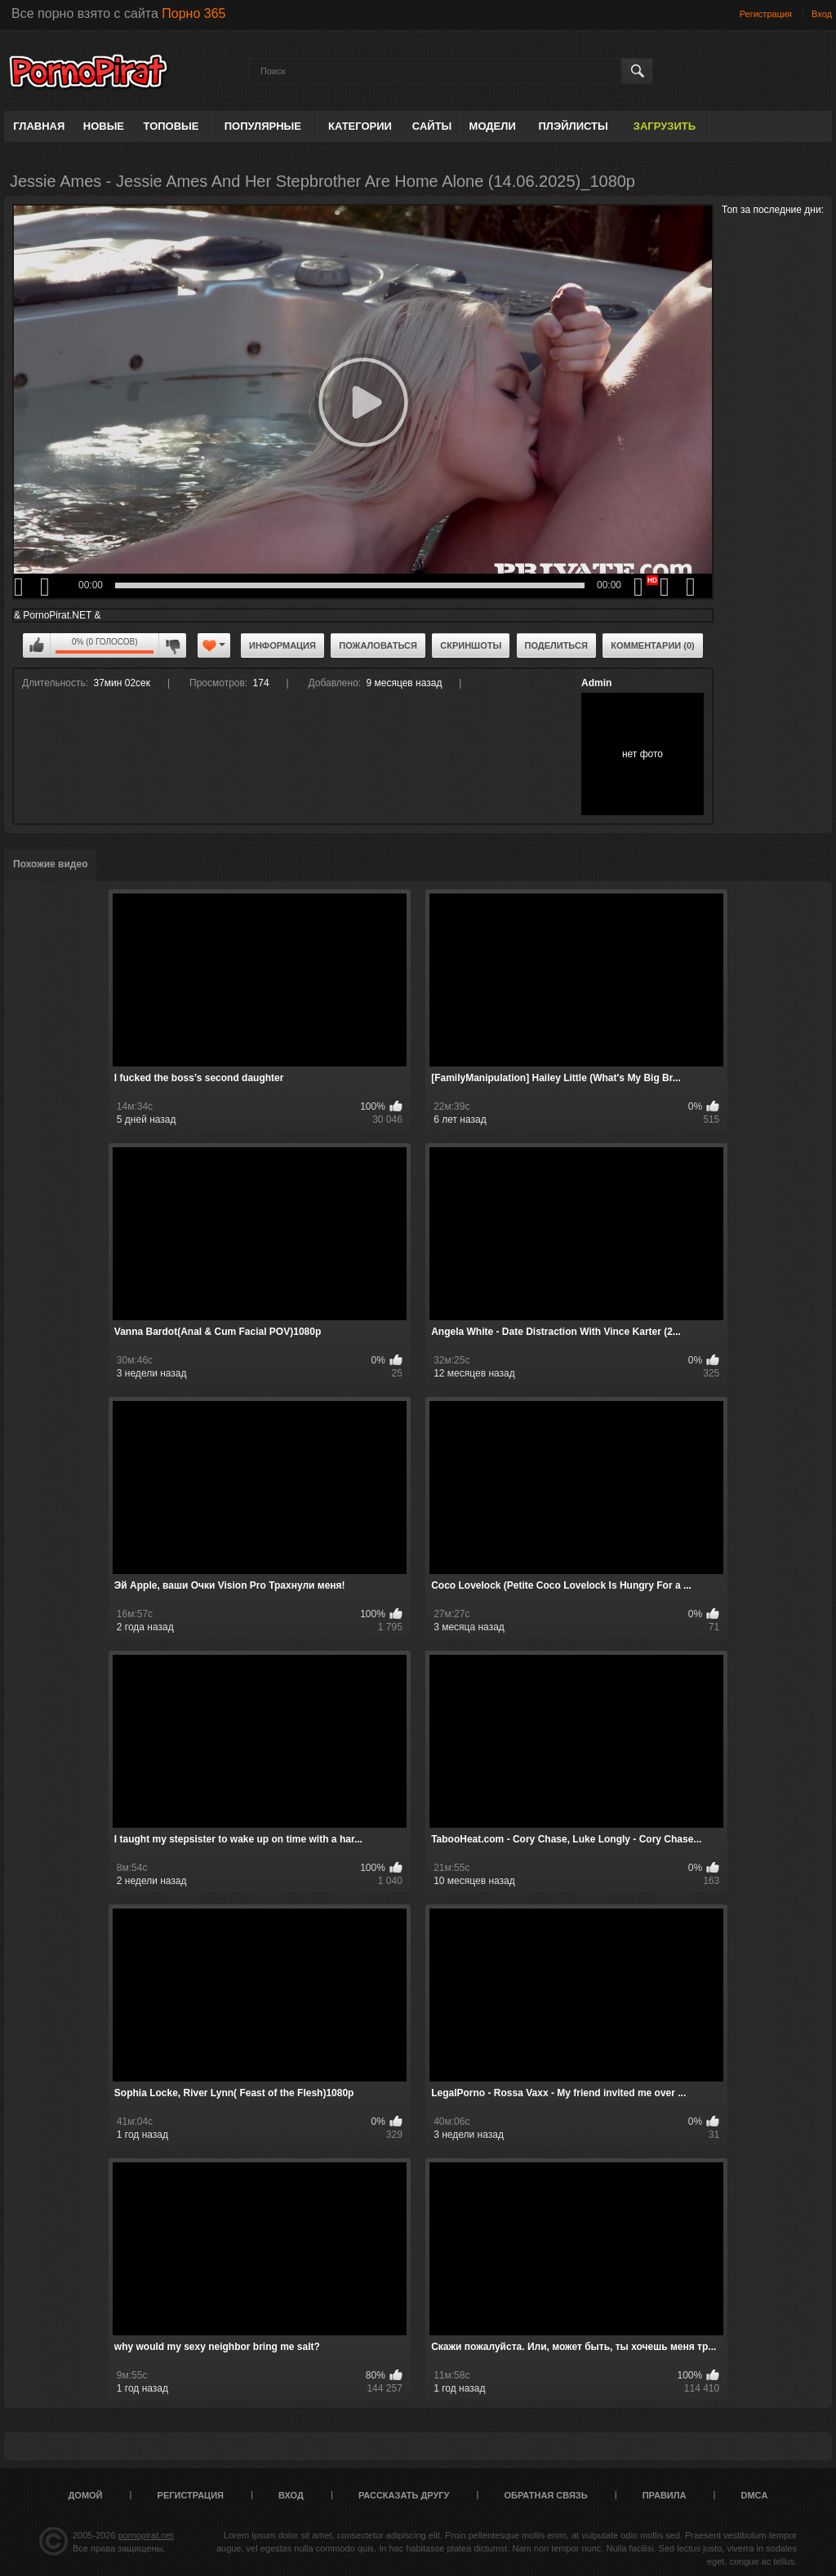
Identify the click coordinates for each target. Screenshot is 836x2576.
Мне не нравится (172, 645)
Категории (360, 126)
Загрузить (665, 126)
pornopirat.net (146, 2535)
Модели (492, 126)
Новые (103, 126)
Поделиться (556, 645)
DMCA (753, 2495)
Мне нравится (37, 645)
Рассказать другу (404, 2495)
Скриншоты (470, 645)
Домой (86, 2495)
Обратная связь (546, 2495)
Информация (282, 645)
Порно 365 (193, 13)
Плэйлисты (572, 126)
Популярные (263, 126)
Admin (596, 683)
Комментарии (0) (653, 645)
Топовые (171, 126)
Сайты (431, 126)
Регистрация (766, 14)
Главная (38, 126)
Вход (822, 14)
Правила (665, 2495)
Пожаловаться (378, 645)
